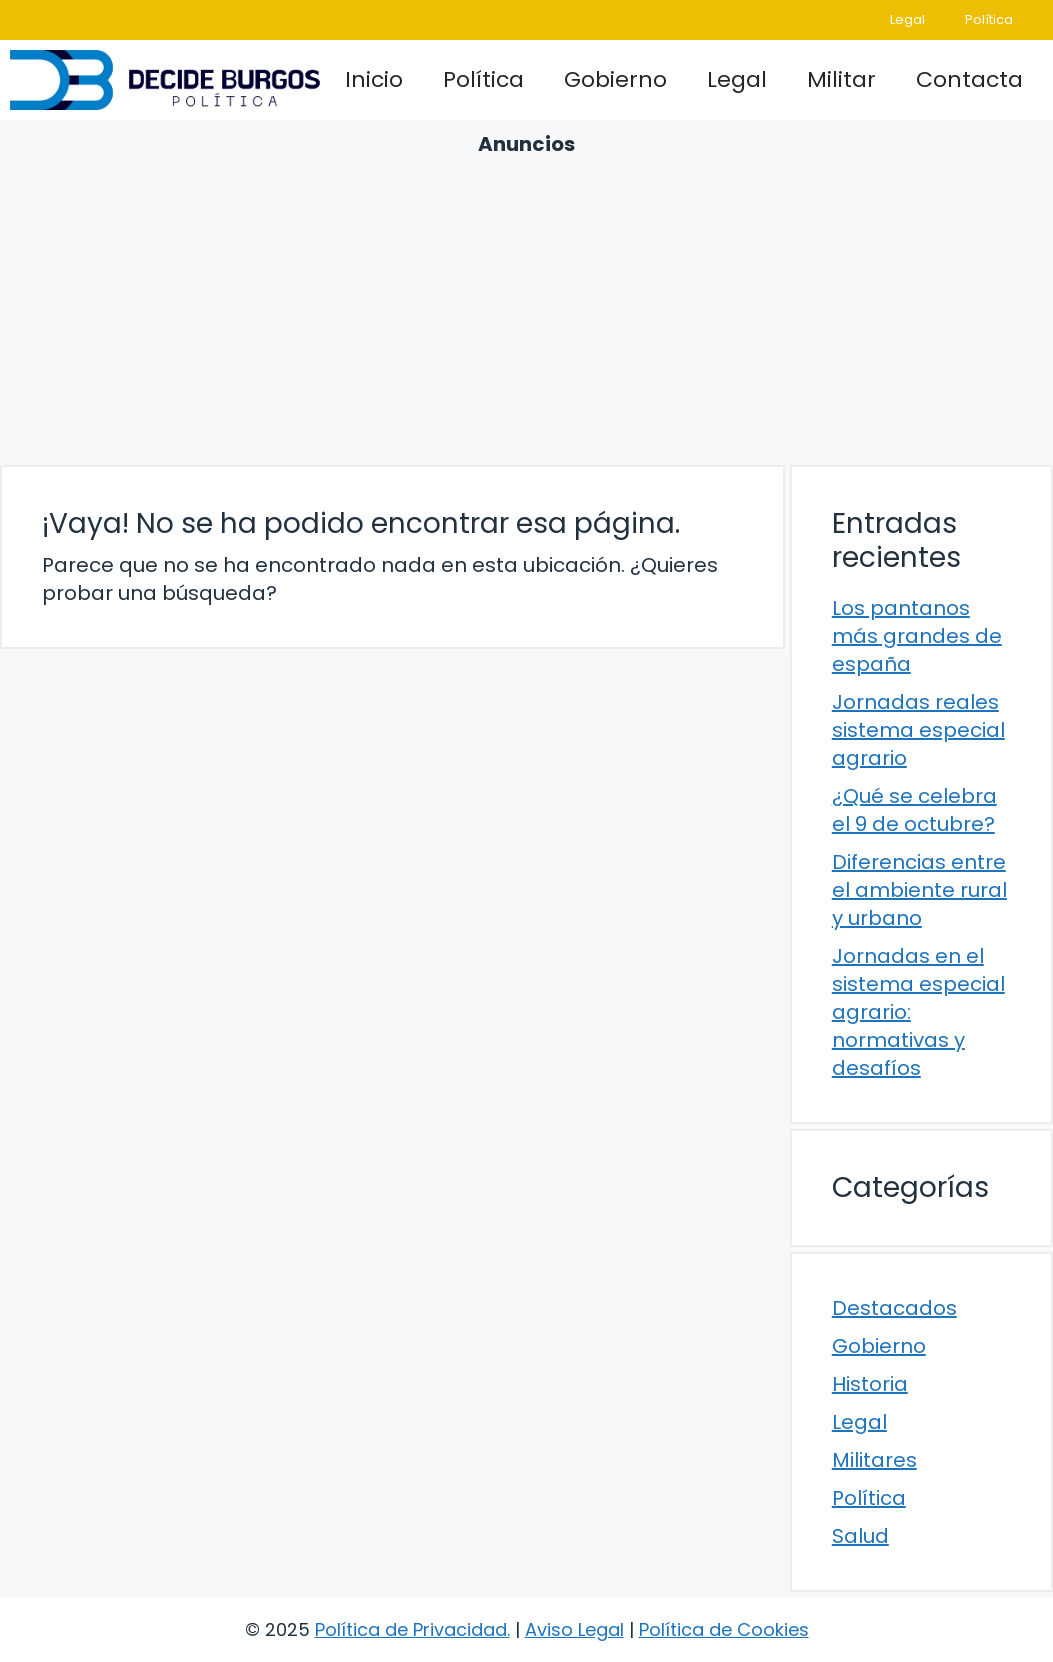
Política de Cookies (724, 1629)
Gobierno (615, 79)
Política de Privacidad (411, 1629)
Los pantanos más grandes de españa (917, 636)
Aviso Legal (574, 1629)
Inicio (374, 79)
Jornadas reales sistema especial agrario (918, 730)
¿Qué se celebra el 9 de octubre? (914, 810)
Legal (907, 19)
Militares (874, 1460)
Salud (860, 1536)
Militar (841, 79)
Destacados (894, 1308)
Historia (870, 1384)
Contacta (969, 79)
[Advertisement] (526, 308)
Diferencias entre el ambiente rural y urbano (919, 890)
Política (989, 19)
